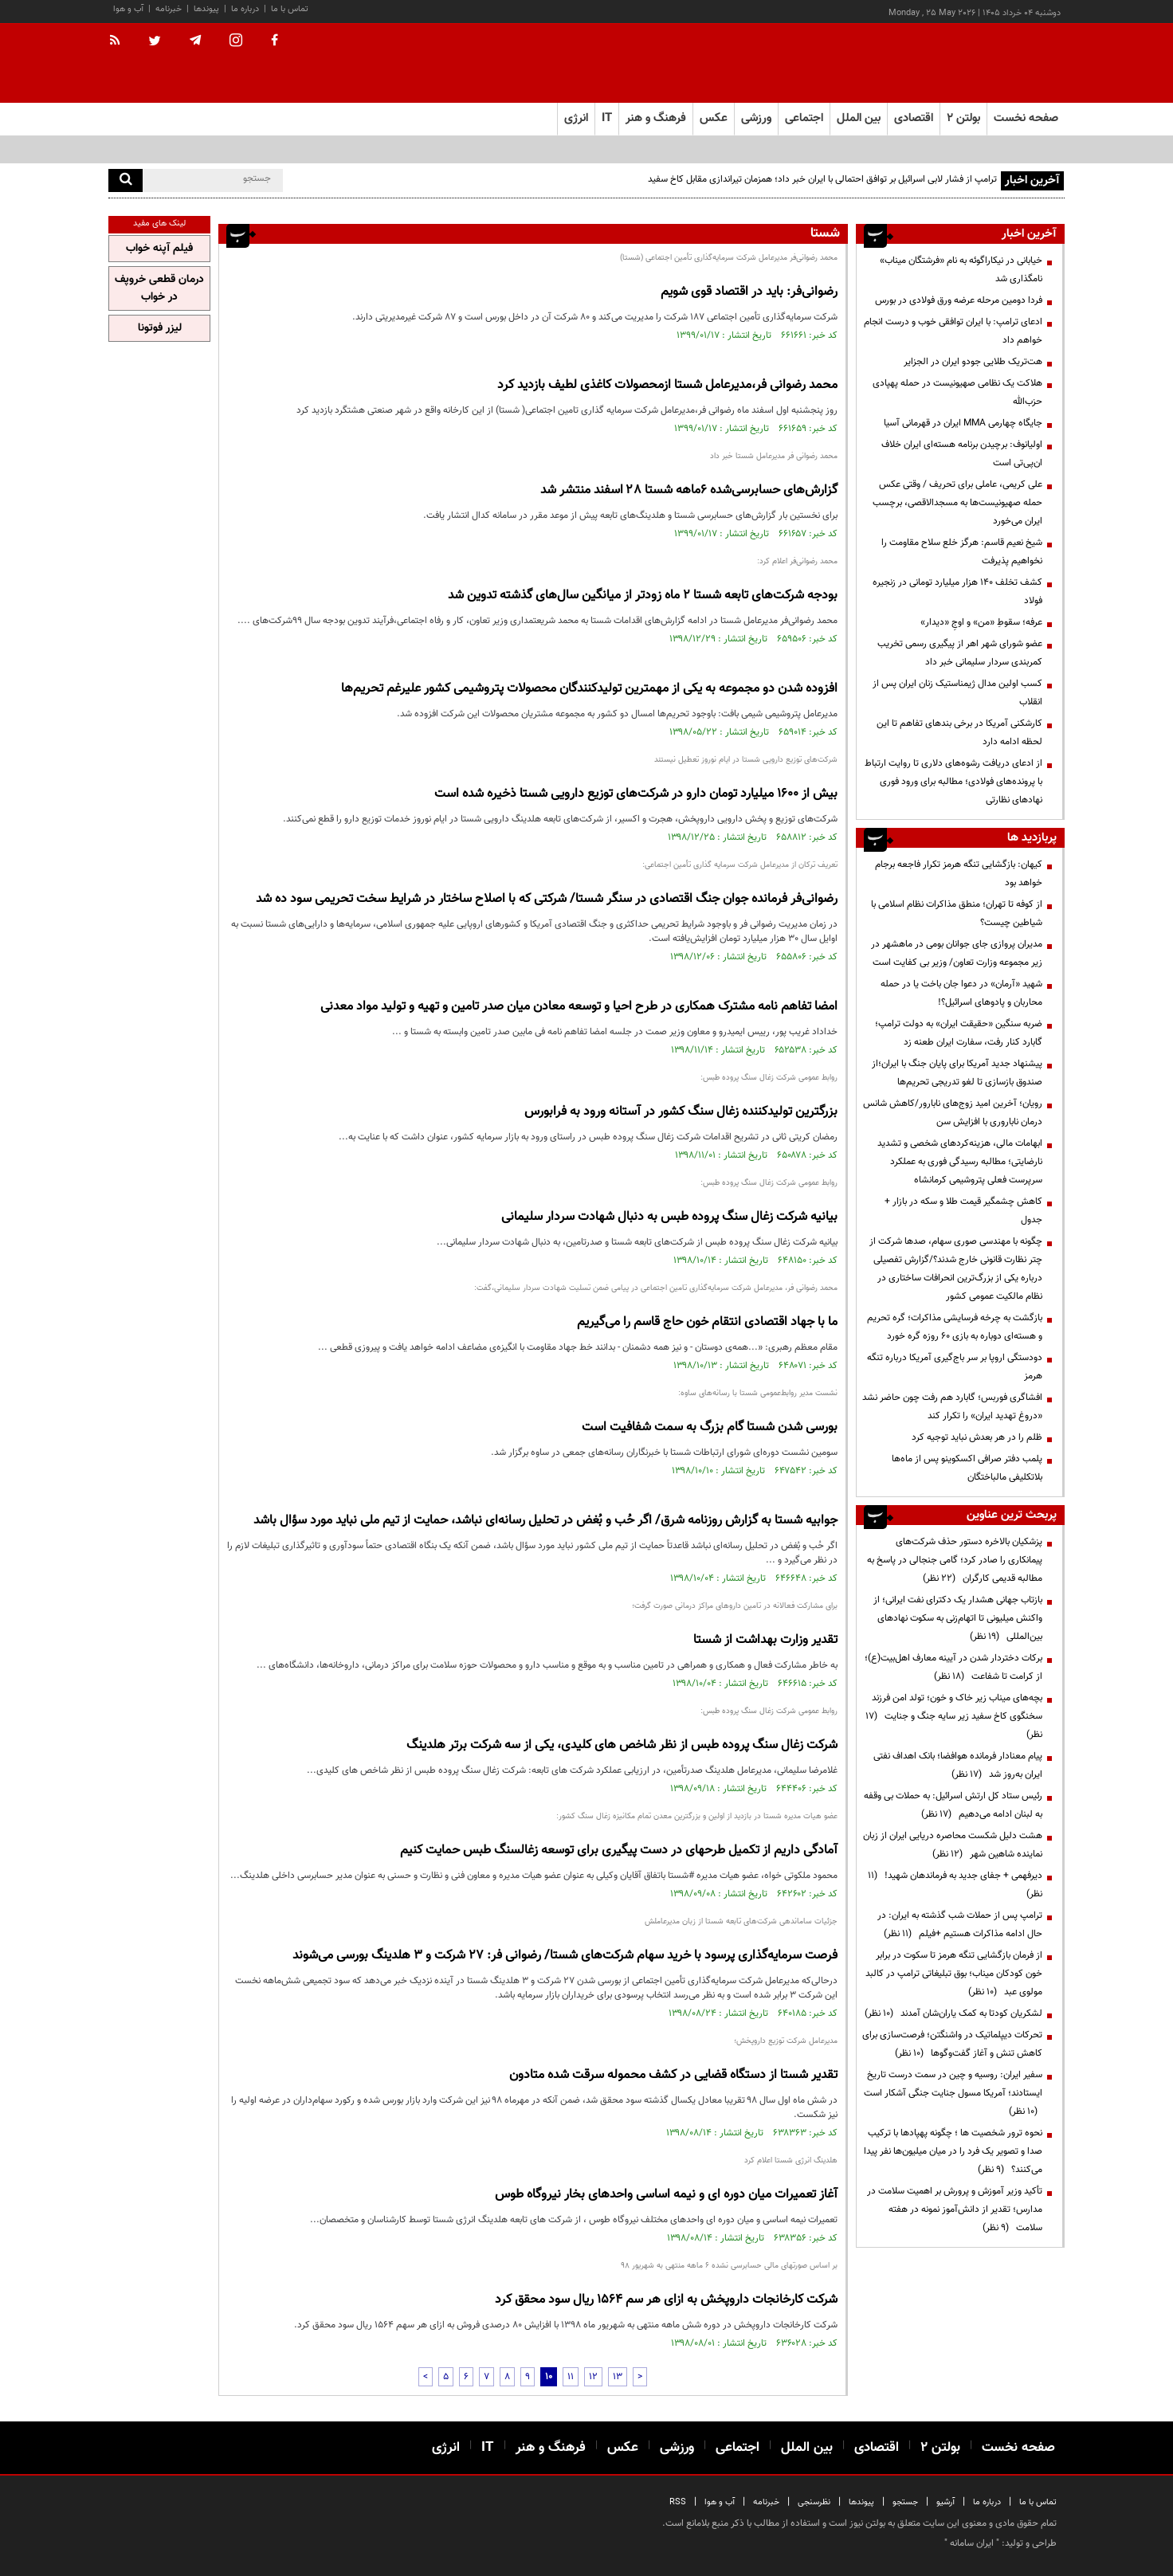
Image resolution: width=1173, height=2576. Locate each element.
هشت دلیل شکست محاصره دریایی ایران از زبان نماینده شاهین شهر (952, 1845)
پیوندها (206, 9)
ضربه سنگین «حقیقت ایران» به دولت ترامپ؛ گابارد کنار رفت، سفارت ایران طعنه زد (958, 1033)
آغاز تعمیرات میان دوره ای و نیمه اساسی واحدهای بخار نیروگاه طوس (666, 2195)
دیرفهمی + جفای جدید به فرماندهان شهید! (955, 1884)
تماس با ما (289, 9)
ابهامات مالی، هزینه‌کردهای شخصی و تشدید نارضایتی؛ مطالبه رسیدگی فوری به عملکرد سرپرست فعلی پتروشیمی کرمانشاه (959, 1161)
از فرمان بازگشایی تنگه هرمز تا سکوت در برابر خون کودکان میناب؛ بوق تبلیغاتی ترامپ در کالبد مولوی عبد (953, 1973)
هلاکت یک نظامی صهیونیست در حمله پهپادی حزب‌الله (957, 392)
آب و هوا (128, 9)
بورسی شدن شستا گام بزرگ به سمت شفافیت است (710, 1427)
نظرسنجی (814, 2502)
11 (570, 2377)
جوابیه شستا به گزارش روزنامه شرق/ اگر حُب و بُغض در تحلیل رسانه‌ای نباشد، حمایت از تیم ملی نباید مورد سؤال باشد (545, 1521)
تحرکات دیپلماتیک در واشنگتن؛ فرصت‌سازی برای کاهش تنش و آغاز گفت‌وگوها (952, 2044)
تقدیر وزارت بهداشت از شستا (765, 1640)
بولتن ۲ (963, 118)
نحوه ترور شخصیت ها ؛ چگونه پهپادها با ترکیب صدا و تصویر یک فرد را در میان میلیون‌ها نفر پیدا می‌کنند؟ (953, 2151)
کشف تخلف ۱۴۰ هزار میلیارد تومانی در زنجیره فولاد (957, 591)
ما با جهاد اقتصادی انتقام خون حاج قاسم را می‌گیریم (707, 1322)
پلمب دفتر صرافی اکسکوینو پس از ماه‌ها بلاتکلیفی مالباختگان (967, 1468)
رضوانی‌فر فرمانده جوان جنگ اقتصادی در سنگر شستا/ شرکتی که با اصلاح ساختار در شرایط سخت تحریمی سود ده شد (547, 899)
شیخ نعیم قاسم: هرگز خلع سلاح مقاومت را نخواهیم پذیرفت (961, 551)
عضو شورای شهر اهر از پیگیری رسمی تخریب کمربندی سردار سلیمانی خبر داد (959, 653)
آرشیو (945, 2502)
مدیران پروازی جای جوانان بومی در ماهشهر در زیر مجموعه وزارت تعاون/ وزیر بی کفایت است (956, 953)
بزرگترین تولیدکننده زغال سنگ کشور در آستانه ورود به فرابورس (681, 1112)
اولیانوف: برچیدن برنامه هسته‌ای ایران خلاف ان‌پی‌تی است (961, 453)
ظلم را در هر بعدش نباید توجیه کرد (975, 1437)
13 (617, 2377)
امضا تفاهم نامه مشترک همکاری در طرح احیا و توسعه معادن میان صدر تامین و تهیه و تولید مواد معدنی (579, 1007)
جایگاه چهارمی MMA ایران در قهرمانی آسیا (963, 423)
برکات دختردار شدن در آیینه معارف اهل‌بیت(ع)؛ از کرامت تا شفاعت (953, 1667)
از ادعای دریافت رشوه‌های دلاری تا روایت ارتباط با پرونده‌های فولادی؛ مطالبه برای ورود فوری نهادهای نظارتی (953, 781)
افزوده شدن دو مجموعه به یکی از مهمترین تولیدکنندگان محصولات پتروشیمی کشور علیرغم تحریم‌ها (589, 689)
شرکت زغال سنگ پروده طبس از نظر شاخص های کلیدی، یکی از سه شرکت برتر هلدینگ (622, 1745)
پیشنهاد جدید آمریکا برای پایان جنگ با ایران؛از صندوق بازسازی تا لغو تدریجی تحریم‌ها (957, 1073)
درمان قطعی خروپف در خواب (159, 288)
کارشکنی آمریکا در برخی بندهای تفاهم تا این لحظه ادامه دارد (959, 732)
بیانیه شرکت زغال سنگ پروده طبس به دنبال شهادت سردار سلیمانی (669, 1217)
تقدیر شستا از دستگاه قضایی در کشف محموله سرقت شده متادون (673, 2075)
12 (593, 2377)
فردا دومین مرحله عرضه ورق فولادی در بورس (958, 300)
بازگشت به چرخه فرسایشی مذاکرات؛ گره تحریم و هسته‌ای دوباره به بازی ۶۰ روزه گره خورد (954, 1327)
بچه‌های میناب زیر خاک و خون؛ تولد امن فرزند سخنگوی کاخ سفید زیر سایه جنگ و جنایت (953, 1716)
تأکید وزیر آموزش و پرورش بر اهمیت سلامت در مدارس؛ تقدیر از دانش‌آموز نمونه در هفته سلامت (954, 2209)
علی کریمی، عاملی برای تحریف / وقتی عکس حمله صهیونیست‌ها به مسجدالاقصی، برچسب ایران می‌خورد (957, 502)
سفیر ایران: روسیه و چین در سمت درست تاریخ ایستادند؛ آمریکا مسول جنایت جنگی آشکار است (953, 2093)
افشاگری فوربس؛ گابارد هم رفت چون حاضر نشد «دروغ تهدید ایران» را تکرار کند (952, 1406)
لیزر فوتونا (160, 328)
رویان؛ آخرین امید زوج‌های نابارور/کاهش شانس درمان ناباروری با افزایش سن (952, 1112)
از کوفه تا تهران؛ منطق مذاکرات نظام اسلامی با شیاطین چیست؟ (956, 913)
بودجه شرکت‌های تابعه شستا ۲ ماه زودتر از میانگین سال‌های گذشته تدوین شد (643, 596)
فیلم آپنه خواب (159, 248)
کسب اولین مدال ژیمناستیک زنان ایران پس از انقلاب (957, 692)
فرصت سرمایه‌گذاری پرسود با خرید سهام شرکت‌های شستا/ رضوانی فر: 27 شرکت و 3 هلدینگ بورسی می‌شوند (565, 1956)
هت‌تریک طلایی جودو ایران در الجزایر (973, 362)
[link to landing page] (985, 63)
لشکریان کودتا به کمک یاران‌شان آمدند (953, 2013)
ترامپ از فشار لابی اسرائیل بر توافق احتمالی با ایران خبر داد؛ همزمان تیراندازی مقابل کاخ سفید (822, 179)
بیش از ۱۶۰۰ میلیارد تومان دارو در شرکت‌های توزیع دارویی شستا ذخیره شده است (636, 794)
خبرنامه (168, 9)
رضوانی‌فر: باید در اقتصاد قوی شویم (749, 292)
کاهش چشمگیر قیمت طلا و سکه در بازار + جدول (963, 1210)
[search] (125, 180)
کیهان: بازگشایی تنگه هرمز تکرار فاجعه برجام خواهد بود (958, 873)
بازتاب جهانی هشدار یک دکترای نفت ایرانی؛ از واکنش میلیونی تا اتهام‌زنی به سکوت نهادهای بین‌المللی (957, 1618)
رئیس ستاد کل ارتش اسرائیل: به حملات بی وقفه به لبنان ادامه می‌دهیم (953, 1805)
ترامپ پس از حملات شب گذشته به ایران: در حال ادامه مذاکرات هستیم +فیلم (959, 1924)
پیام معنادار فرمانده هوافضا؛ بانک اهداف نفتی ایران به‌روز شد (957, 1765)
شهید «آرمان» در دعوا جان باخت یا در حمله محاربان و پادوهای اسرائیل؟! (961, 993)
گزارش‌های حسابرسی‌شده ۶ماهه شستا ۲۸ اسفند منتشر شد (689, 490)
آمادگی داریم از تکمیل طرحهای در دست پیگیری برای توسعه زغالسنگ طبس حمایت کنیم (619, 1850)
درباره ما (245, 9)
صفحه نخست (1026, 118)
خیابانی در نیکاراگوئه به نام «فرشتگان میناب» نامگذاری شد (961, 269)
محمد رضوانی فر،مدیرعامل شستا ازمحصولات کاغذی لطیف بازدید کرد (667, 385)
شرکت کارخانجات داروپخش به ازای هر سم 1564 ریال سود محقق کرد (666, 2300)
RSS (677, 2502)
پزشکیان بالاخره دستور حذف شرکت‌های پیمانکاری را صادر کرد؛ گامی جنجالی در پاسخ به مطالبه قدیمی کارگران (954, 1560)
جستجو (905, 2502)
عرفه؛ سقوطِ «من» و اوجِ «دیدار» (981, 622)
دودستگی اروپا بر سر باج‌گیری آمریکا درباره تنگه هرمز (954, 1367)
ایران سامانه (972, 2543)
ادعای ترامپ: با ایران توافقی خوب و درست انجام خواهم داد (953, 331)
